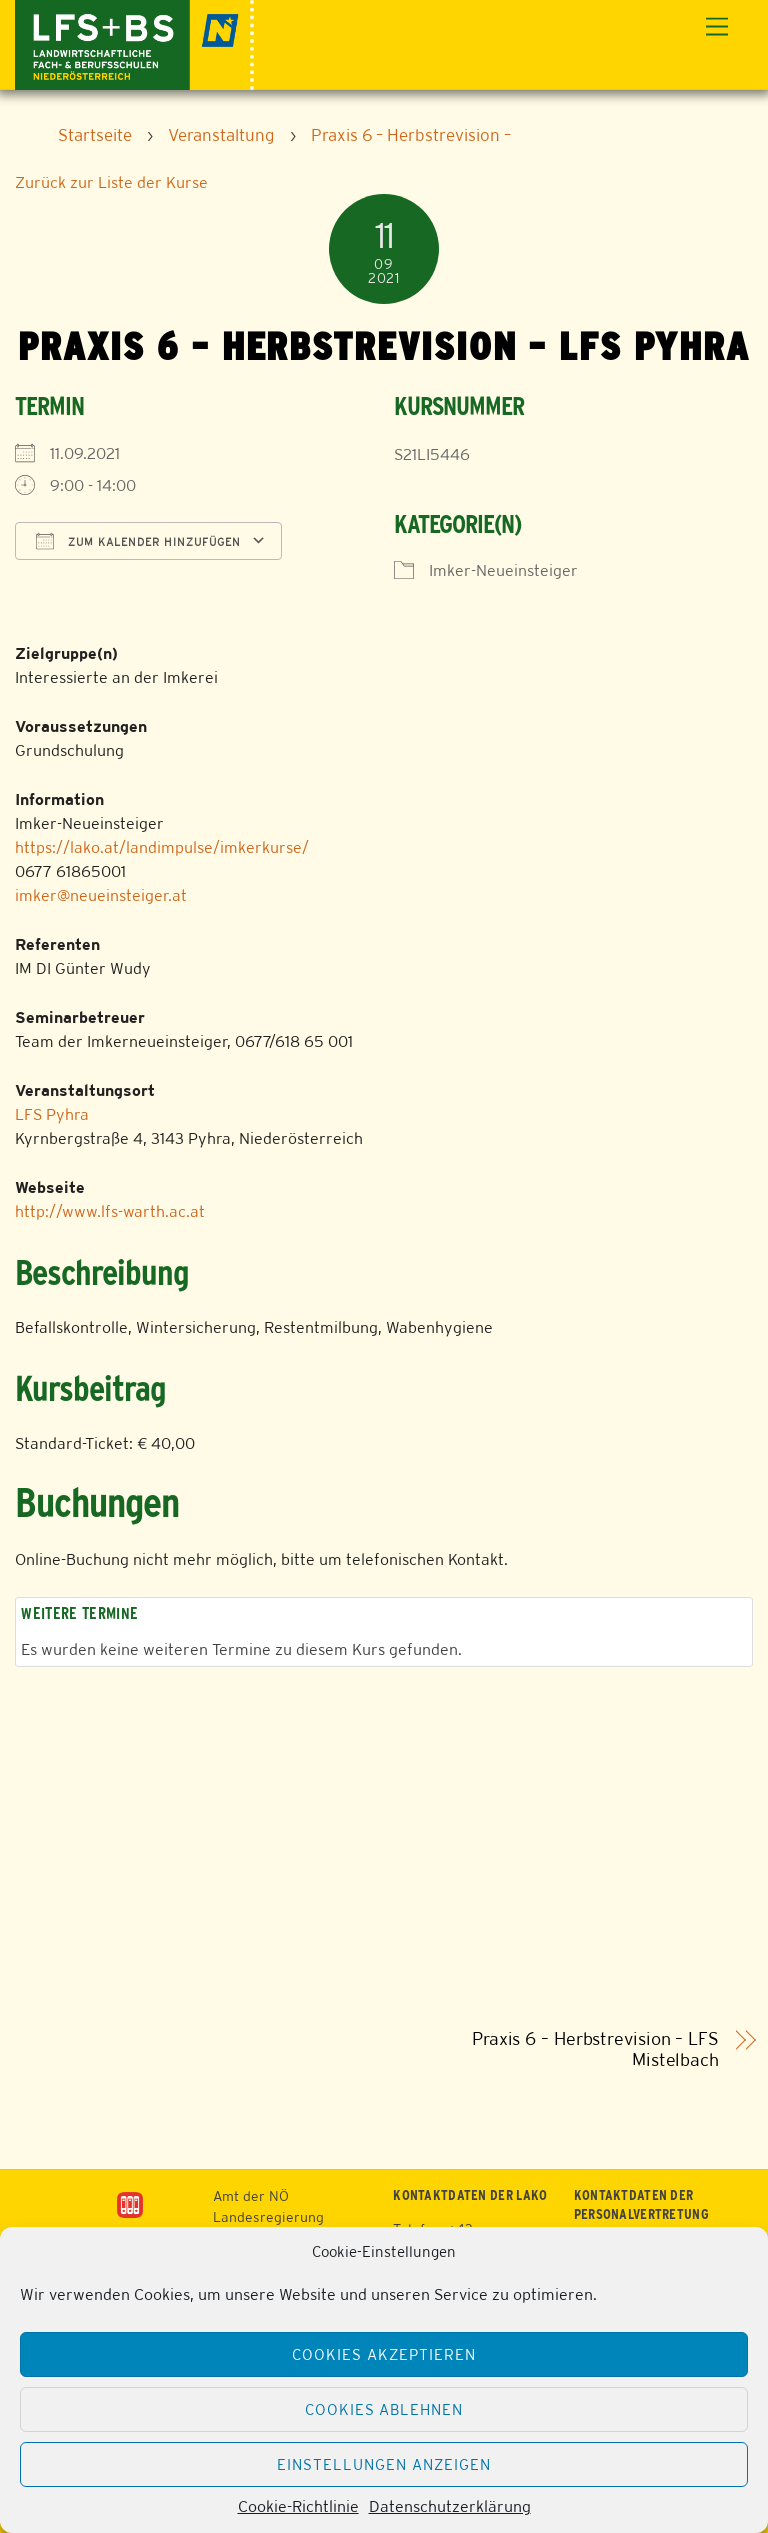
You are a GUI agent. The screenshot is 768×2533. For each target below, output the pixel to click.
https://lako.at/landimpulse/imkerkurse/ (162, 847)
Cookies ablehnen (384, 2409)
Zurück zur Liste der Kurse (111, 182)
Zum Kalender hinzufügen (138, 541)
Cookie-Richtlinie (298, 2506)
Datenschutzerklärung (450, 2506)
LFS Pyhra (52, 1114)
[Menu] (717, 27)
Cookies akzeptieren (384, 2354)
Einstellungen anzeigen (383, 2464)
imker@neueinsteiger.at (101, 895)
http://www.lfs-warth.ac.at (110, 1211)
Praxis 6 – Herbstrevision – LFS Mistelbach (595, 2049)
